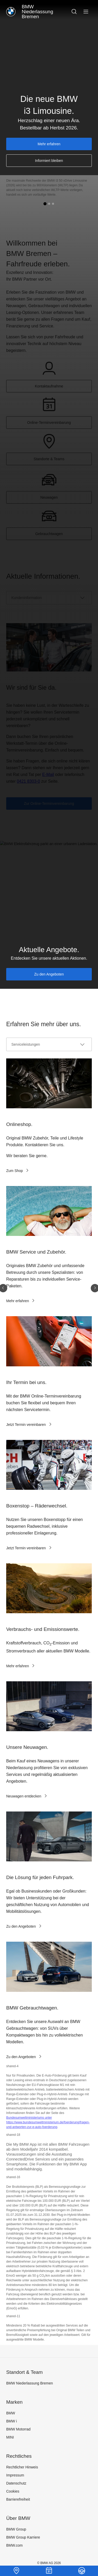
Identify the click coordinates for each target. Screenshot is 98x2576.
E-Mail (48, 774)
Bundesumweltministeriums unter (29, 2117)
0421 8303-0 (28, 781)
